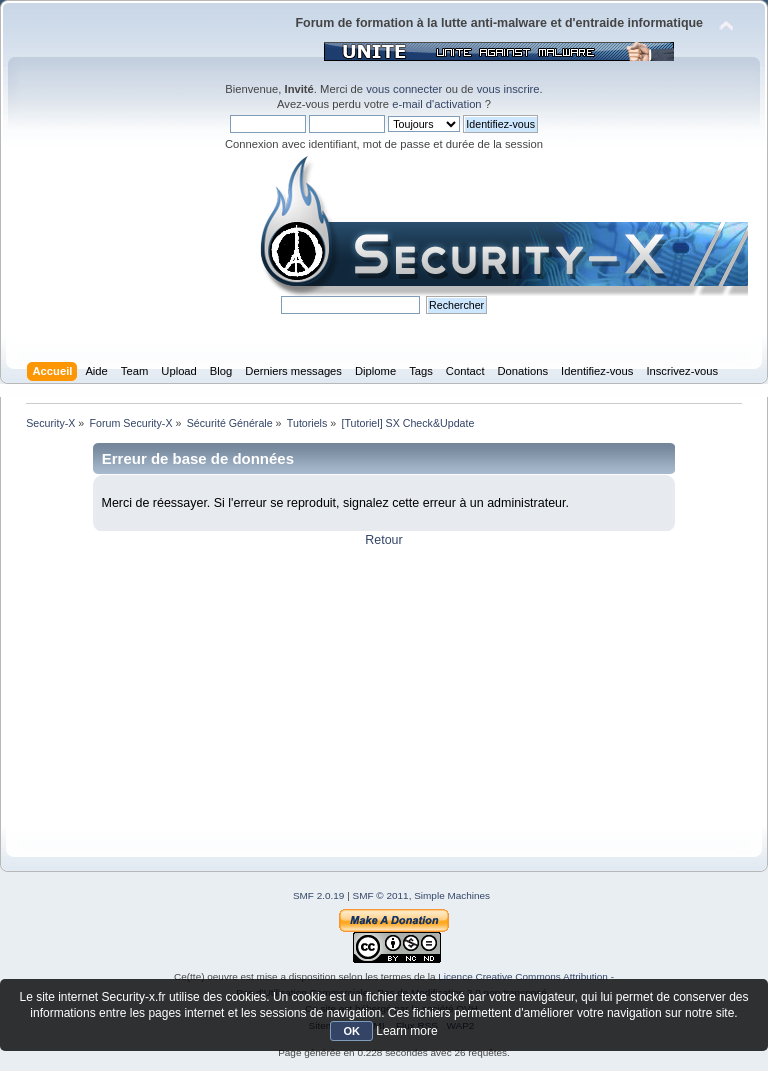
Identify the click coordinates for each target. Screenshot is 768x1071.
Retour (383, 540)
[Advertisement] (384, 688)
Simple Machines (452, 895)
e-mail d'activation (436, 104)
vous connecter (404, 89)
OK (351, 1031)
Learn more (406, 1031)
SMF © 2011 (381, 895)
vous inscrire (508, 89)
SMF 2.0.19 (319, 895)
